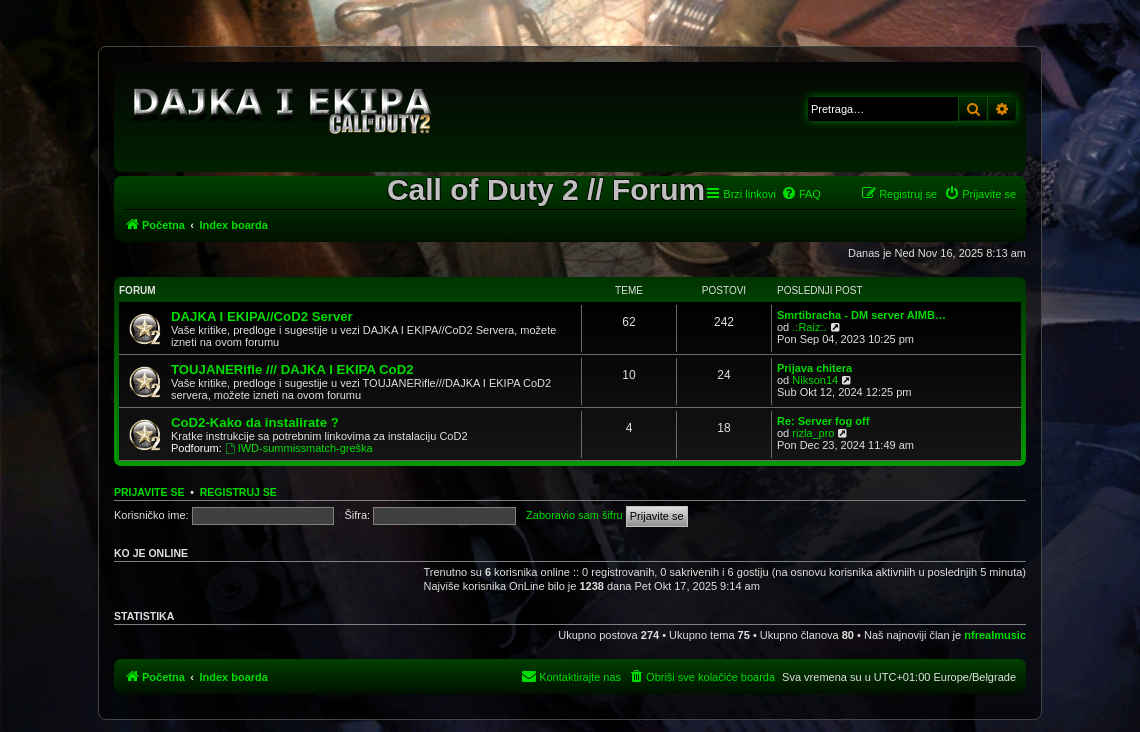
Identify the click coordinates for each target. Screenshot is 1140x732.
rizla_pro (813, 433)
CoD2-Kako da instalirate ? (255, 422)
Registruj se (238, 492)
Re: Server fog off (823, 421)
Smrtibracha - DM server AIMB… (861, 315)
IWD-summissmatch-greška (299, 448)
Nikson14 (815, 380)
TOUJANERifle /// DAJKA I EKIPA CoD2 (292, 369)
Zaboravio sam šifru (574, 515)
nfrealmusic (995, 635)
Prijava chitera (814, 368)
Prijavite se (149, 492)
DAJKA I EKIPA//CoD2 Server (262, 316)
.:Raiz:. (809, 327)
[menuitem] (801, 194)
